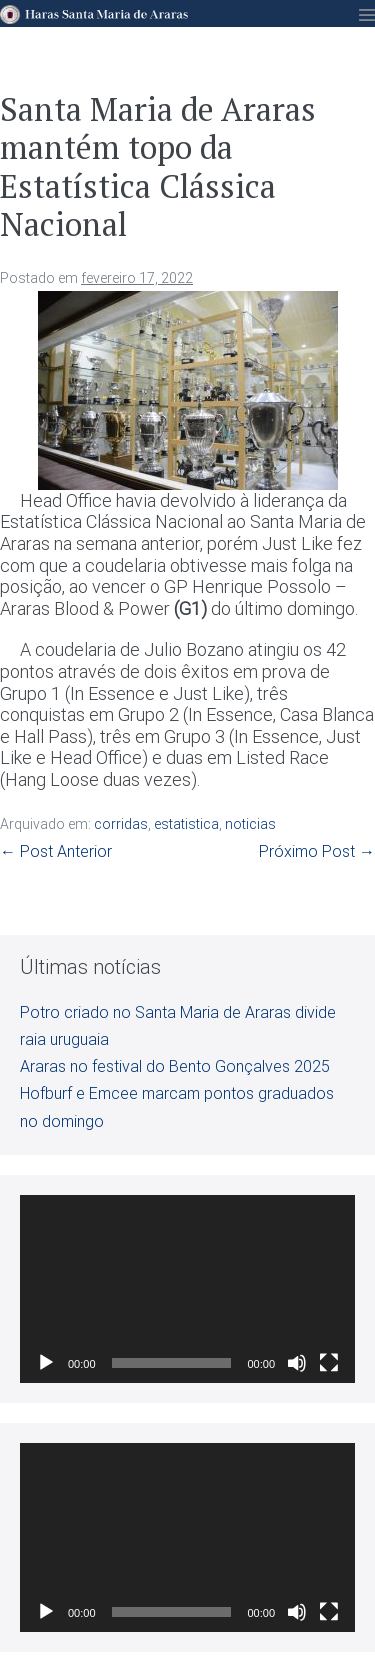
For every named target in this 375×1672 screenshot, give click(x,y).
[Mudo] (297, 1363)
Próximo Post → (317, 851)
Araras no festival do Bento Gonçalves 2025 (175, 1066)
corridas (121, 824)
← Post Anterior (56, 851)
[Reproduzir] (46, 1363)
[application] (187, 1289)
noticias (250, 824)
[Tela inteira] (329, 1363)
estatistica (186, 824)
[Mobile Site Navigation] (367, 15)
